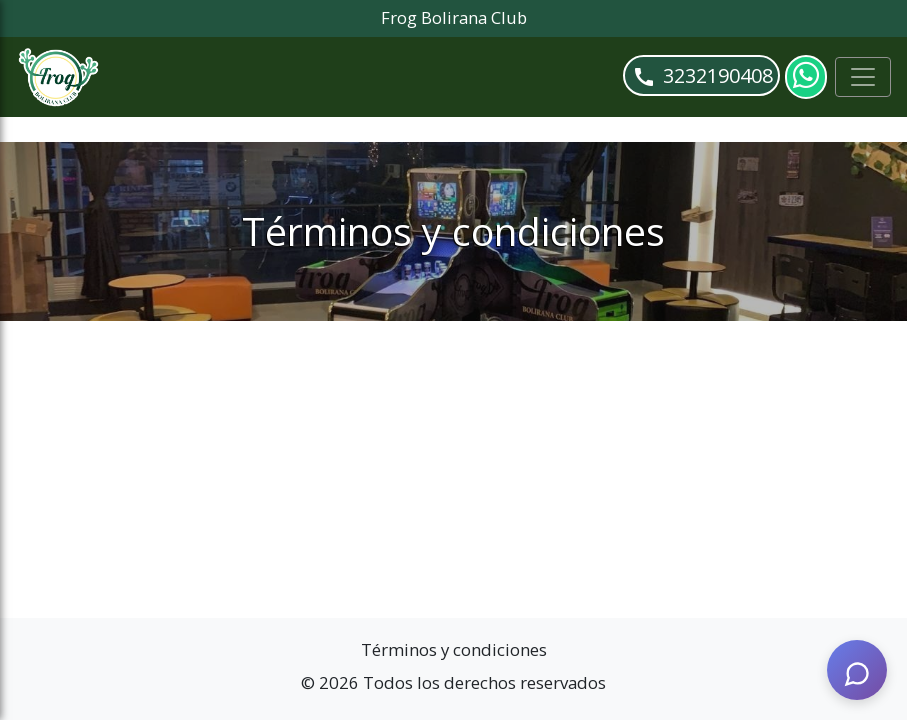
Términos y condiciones (454, 649)
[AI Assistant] (857, 670)
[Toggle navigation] (863, 77)
